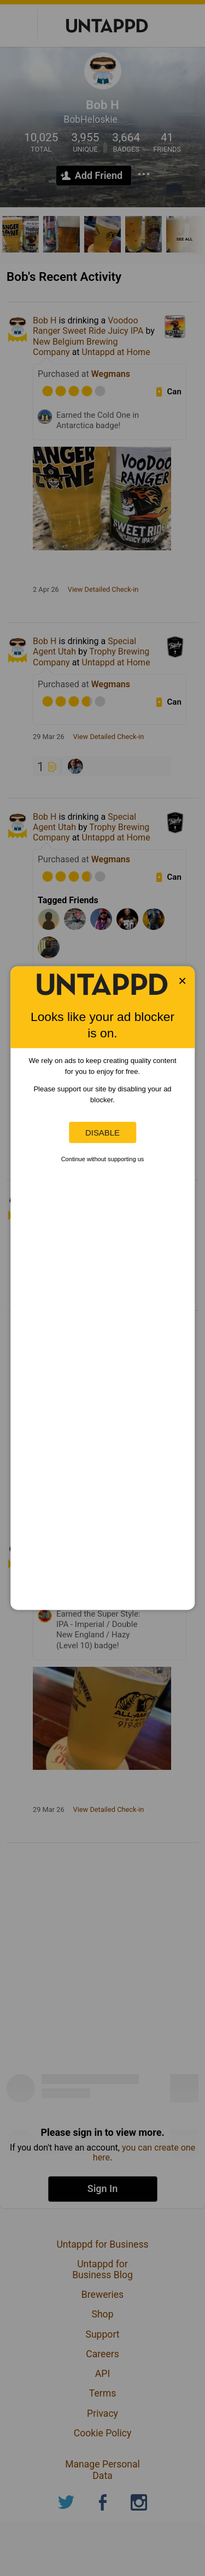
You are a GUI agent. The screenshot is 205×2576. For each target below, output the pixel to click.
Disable (102, 1132)
